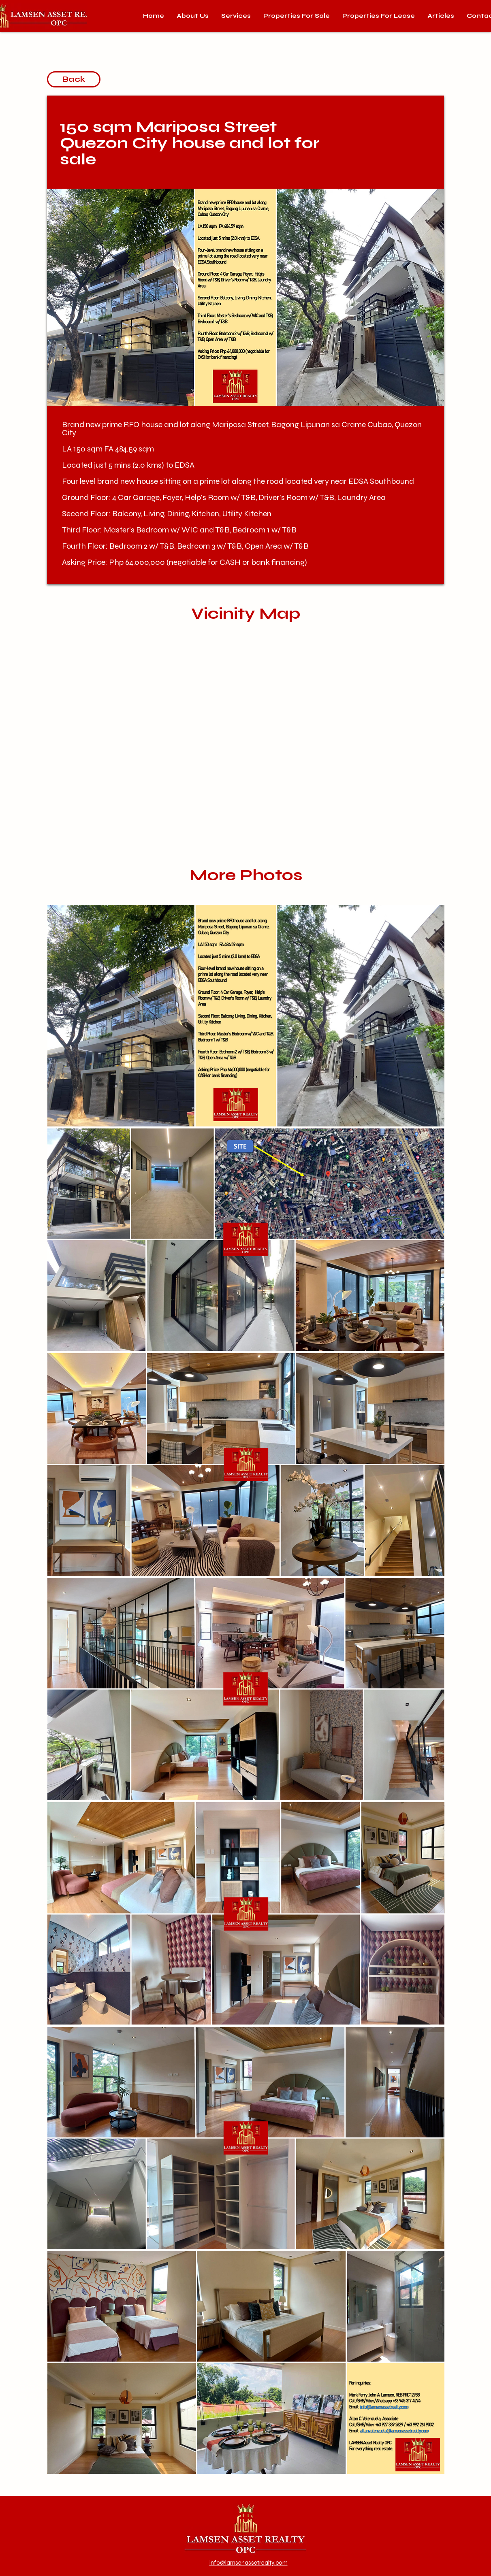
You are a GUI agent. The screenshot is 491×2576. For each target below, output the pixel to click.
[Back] (73, 79)
